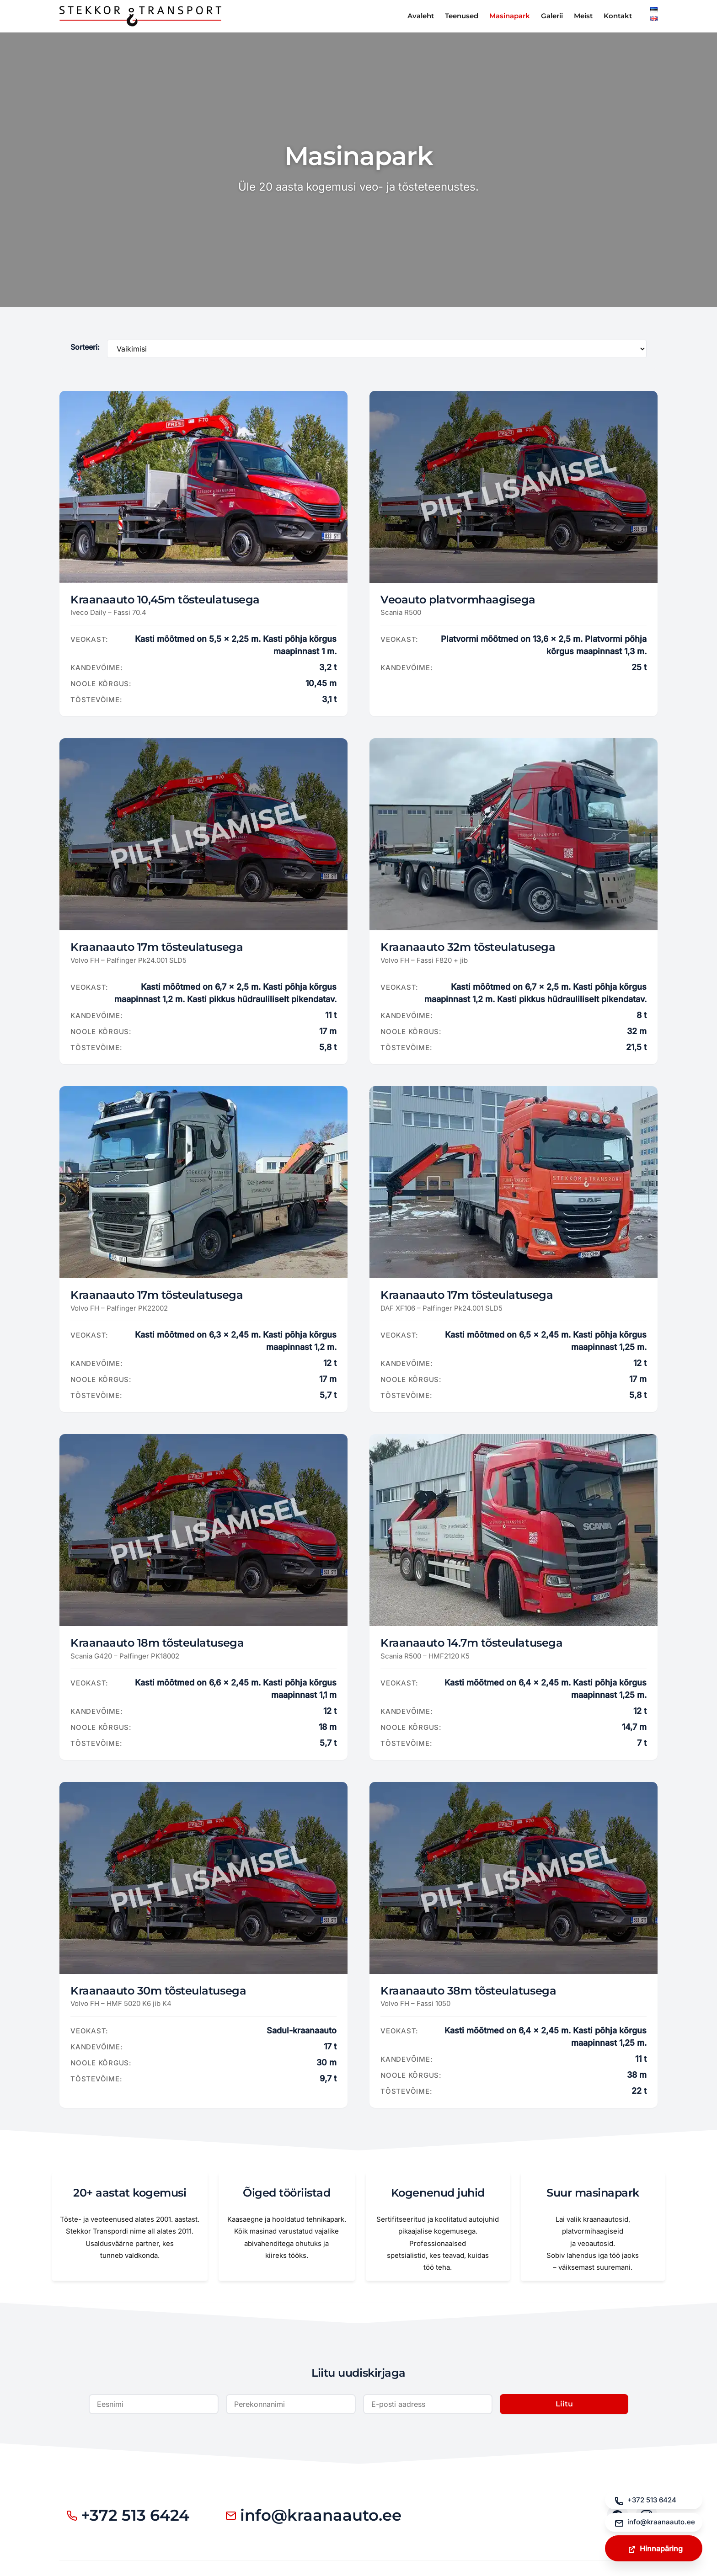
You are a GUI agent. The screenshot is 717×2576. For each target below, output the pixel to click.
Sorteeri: (85, 347)
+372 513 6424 (131, 2517)
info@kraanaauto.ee (325, 2517)
